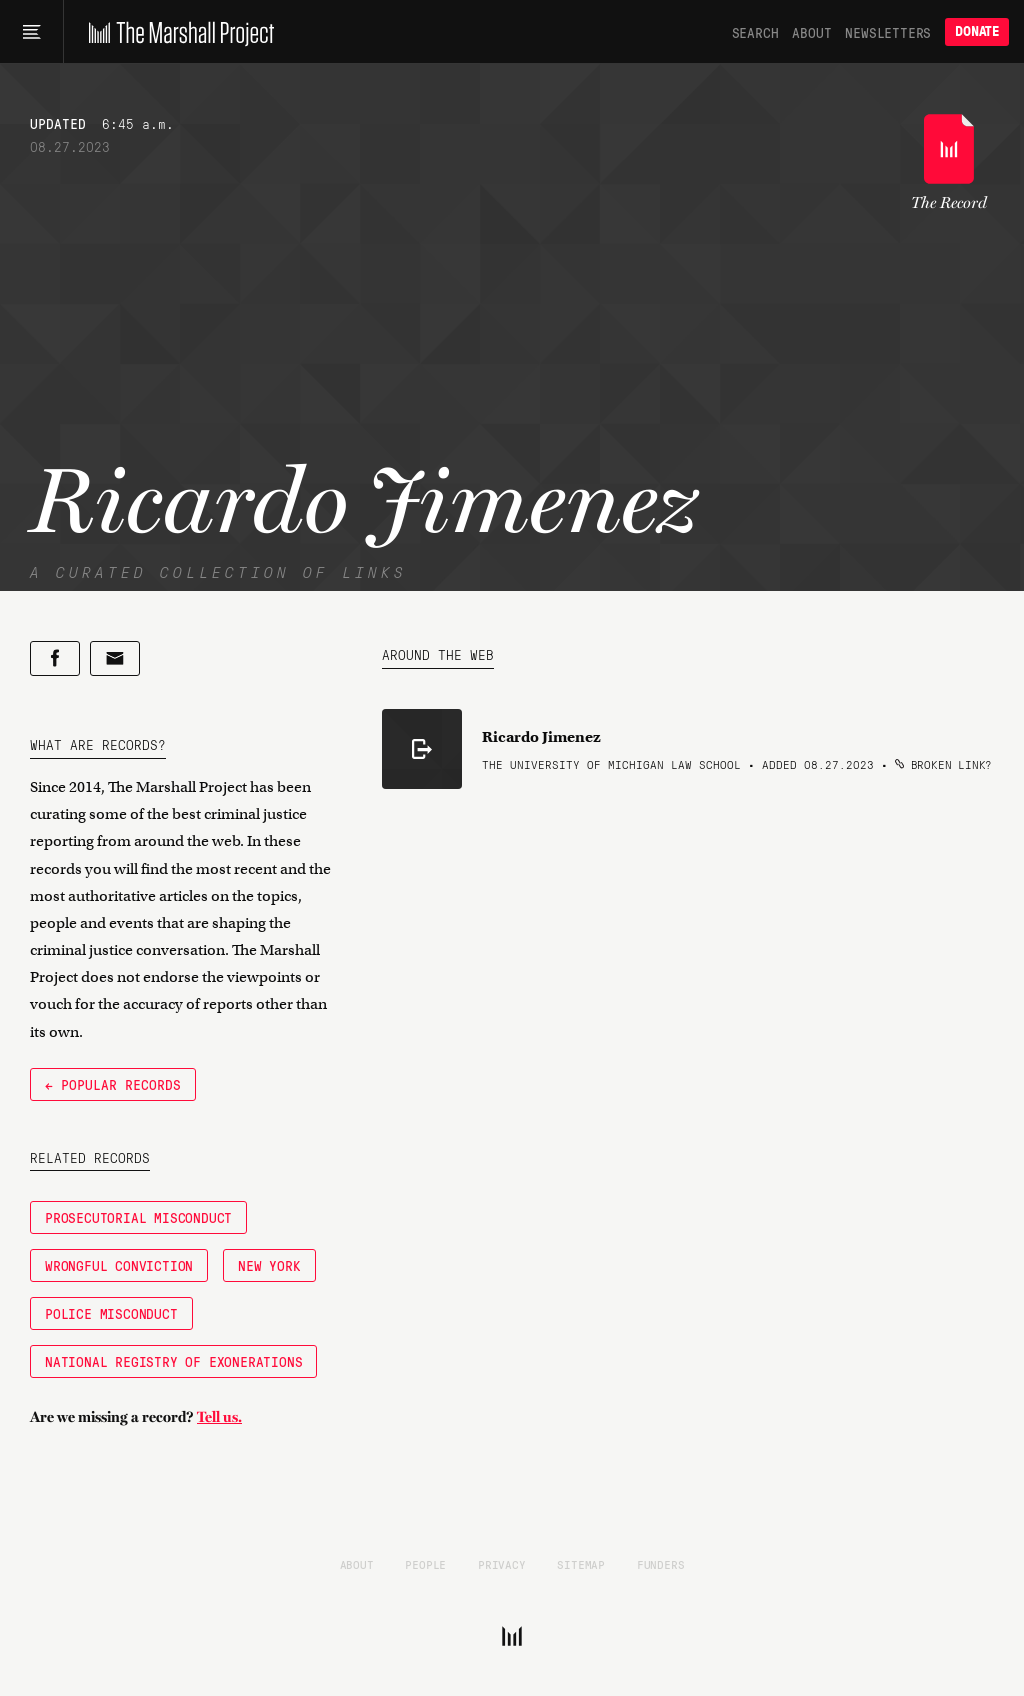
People (425, 1564)
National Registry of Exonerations (173, 1361)
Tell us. (219, 1417)
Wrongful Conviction (119, 1265)
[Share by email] (115, 658)
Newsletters (888, 32)
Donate (977, 31)
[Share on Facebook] (55, 658)
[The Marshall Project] (176, 32)
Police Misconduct (111, 1313)
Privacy (502, 1564)
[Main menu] (31, 32)
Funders (661, 1564)
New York (269, 1265)
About (811, 32)
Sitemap (581, 1564)
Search (755, 32)
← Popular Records (113, 1084)
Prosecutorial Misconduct (138, 1217)
